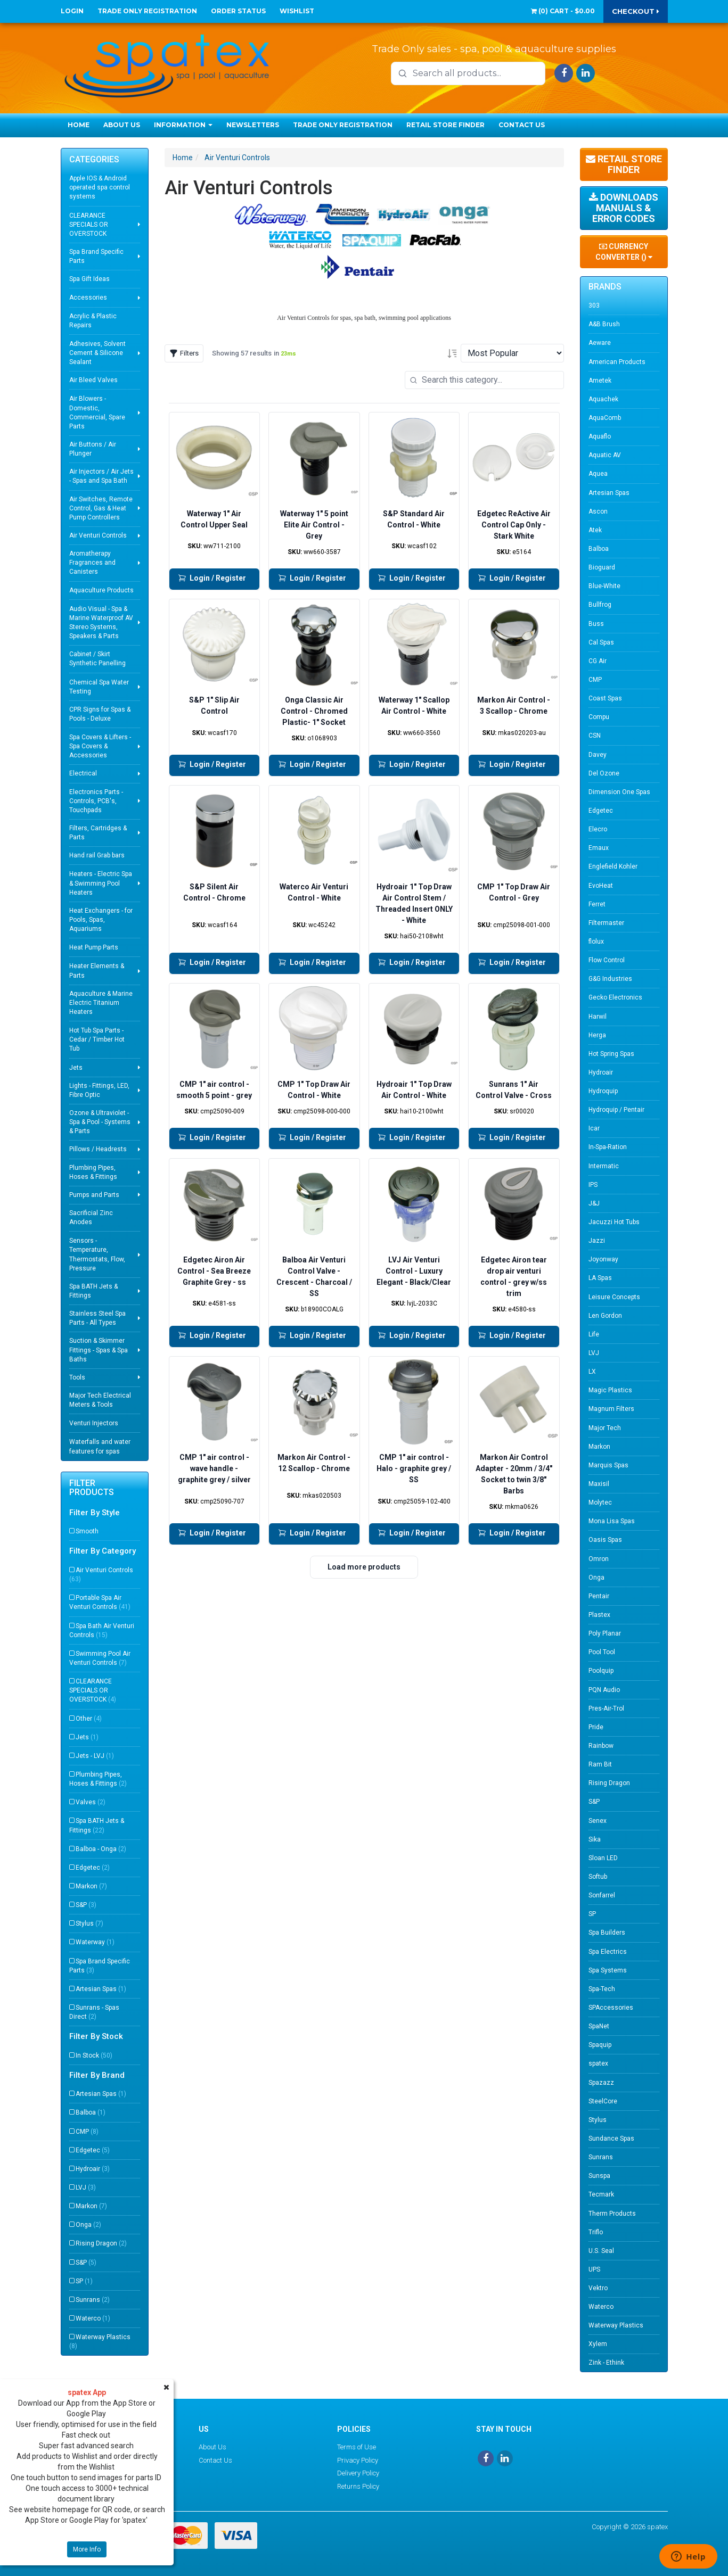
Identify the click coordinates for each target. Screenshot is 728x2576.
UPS (594, 2269)
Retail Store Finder (445, 125)
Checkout (635, 11)
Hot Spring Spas (611, 1054)
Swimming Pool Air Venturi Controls (99, 1658)
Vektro (598, 2288)
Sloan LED (603, 1858)
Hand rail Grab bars (97, 855)
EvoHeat (600, 885)
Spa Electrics (607, 1951)
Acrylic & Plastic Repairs (93, 320)
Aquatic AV (604, 455)
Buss (596, 624)
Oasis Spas (605, 1539)
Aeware (599, 342)
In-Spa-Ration (607, 1147)
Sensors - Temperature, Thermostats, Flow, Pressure (97, 1254)
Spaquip (599, 2045)
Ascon (598, 511)
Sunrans (93, 2299)
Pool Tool (601, 1652)
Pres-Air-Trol (606, 1708)
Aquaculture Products (101, 590)
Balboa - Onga (101, 1849)
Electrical (83, 773)
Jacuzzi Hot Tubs (614, 1222)
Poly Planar (604, 1633)
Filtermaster (606, 923)
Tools (77, 1377)
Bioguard (601, 567)
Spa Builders (606, 1932)
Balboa (90, 2112)
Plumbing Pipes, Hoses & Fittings (93, 1172)
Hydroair (93, 2169)
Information (183, 125)
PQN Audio (604, 1690)
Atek (595, 530)
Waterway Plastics (99, 2341)
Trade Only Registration (147, 11)
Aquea (598, 473)
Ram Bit (600, 1764)
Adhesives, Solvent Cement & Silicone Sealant (97, 353)
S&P (86, 1905)
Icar (594, 1128)
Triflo (595, 2232)
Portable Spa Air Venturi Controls (99, 1602)
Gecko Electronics (615, 997)
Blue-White (604, 586)
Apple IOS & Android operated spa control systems (99, 187)
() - (563, 11)
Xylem (597, 2344)
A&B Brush (604, 324)
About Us (121, 125)
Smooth (87, 1531)
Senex (597, 1820)
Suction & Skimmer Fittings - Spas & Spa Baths (98, 1350)
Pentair (598, 1596)
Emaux (598, 848)
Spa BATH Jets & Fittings (93, 1291)
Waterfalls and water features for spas (99, 1446)
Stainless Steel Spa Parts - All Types (97, 1318)
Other (89, 1718)
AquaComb (604, 418)
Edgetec (93, 1867)
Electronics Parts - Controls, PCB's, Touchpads (96, 801)
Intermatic (603, 1166)
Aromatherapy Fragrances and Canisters (92, 562)
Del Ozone (603, 773)
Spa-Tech (601, 1989)
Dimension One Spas (619, 792)
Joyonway (603, 1259)
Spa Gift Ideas (89, 279)
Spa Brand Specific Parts (96, 256)
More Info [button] (87, 2549)
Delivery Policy (358, 2473)
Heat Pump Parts (93, 947)
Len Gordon (605, 1315)
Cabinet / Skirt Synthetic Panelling (97, 658)
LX (592, 1371)
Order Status (238, 11)
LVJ (86, 2187)
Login (72, 11)
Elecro (597, 829)
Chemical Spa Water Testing (99, 687)
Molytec (600, 1502)
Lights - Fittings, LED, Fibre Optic (99, 1090)
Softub (597, 1876)
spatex (598, 2063)
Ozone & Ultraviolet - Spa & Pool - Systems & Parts (99, 1122)
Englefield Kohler (612, 866)
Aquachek (603, 399)
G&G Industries (610, 978)
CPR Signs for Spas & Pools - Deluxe (99, 714)
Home (78, 125)
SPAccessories (610, 2007)
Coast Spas (605, 698)
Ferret (597, 904)
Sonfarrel (601, 1895)
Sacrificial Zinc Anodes (91, 1217)
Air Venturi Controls (98, 535)
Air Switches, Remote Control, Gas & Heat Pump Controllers (101, 508)
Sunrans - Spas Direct (94, 2012)
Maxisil (598, 1484)
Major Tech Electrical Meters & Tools (100, 1400)
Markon (91, 1886)
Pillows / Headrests (98, 1149)
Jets (76, 1067)
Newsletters (252, 125)
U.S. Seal (601, 2251)
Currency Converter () (623, 251)
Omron (598, 1559)
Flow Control (606, 960)
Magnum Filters (611, 1409)
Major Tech (604, 1428)
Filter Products (91, 1488)
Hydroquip (603, 1091)
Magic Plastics (610, 1390)
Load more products (364, 1567)
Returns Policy (358, 2486)
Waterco (93, 2318)
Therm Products (612, 2213)
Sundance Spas (611, 2138)
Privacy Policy (357, 2460)
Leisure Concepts (614, 1297)
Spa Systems (607, 1970)
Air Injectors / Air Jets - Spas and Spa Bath (101, 476)
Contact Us (521, 125)
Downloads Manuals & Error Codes (623, 208)
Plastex (599, 1615)
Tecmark (601, 2194)
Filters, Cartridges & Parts (98, 832)
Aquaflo (599, 436)
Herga (597, 1035)
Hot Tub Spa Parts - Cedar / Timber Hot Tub (97, 1039)
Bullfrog (599, 604)
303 (594, 305)
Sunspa (599, 2175)
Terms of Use (356, 2447)
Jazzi (596, 1240)
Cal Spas (601, 642)
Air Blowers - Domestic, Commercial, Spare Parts (97, 412)
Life (593, 1334)
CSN (594, 735)
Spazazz (601, 2082)
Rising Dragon (101, 2243)
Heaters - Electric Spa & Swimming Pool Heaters (100, 883)
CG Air (597, 661)
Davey (597, 754)
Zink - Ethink (606, 2362)
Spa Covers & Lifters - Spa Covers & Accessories (100, 746)
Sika (594, 1839)
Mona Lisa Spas (611, 1521)
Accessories (88, 297)
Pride (595, 1727)
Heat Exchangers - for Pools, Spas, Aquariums (101, 919)
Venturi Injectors (93, 1423)
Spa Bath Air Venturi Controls (101, 1630)
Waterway (95, 1942)
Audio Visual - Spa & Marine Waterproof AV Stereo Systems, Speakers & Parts (101, 622)
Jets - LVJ (95, 1756)
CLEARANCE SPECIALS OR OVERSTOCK (88, 224)
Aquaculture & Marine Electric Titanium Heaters (101, 1002)
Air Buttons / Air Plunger (92, 449)
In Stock (94, 2055)
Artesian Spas (101, 1989)
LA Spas (600, 1278)
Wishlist (297, 11)
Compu (598, 717)
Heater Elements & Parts (96, 970)
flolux (596, 941)
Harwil (597, 1016)
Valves (90, 1802)
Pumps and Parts (94, 1195)
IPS (593, 1184)
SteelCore (602, 2101)
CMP (87, 2131)
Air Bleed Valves (93, 380)
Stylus (89, 1923)
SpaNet (598, 2026)
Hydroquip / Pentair (616, 1109)
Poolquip (601, 1670)
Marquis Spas (608, 1465)
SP (84, 2281)
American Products (616, 362)
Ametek (599, 380)
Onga (88, 2224)
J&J (594, 1203)
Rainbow (601, 1745)
